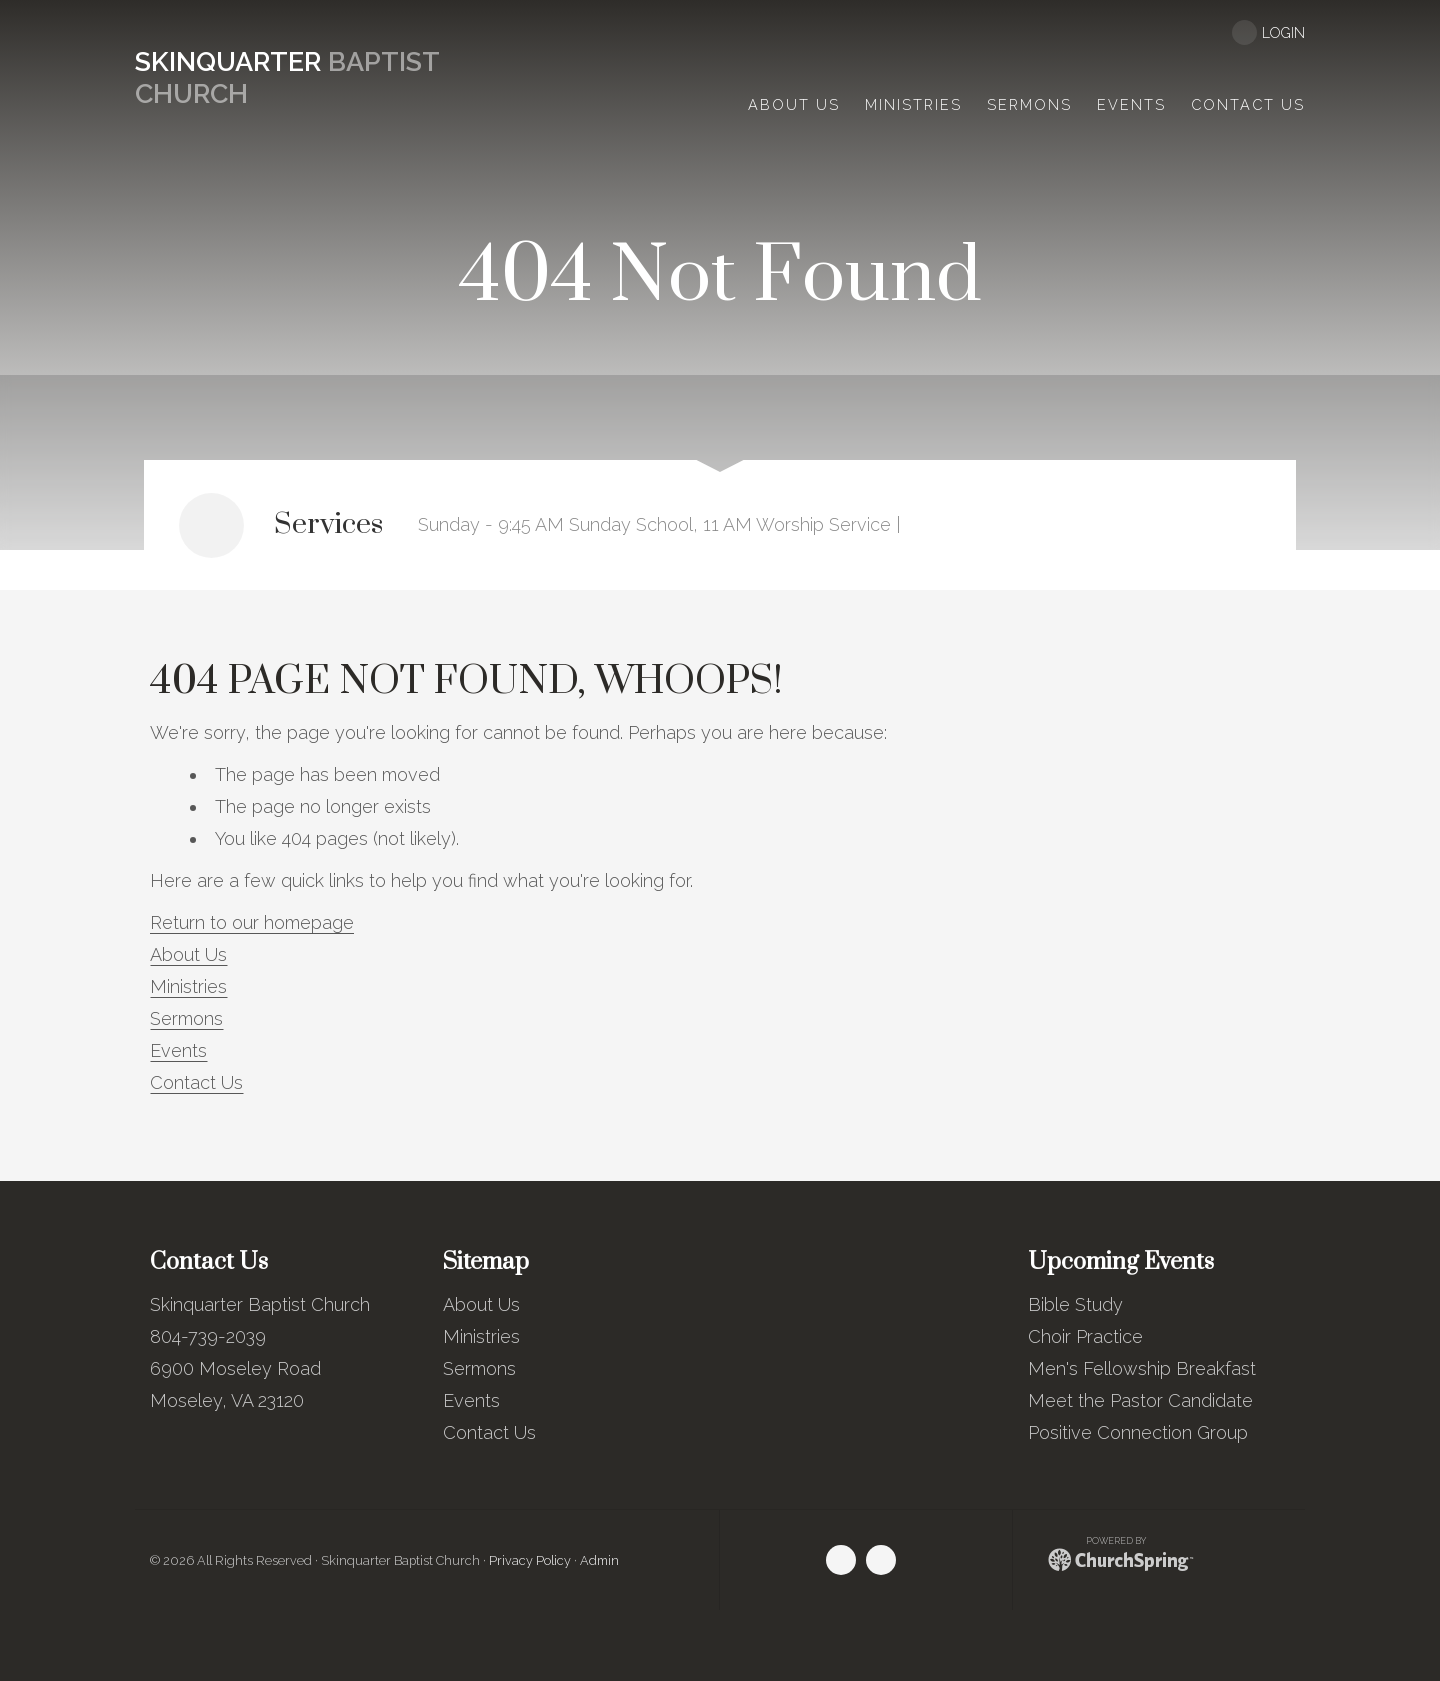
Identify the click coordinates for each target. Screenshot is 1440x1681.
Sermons (186, 1018)
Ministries (188, 986)
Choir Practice (1085, 1336)
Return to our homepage (252, 922)
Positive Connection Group (1138, 1432)
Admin (599, 1560)
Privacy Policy (530, 1560)
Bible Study (1075, 1304)
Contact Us (196, 1082)
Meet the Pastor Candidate (1140, 1400)
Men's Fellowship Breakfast (1142, 1368)
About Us (188, 954)
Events (178, 1050)
